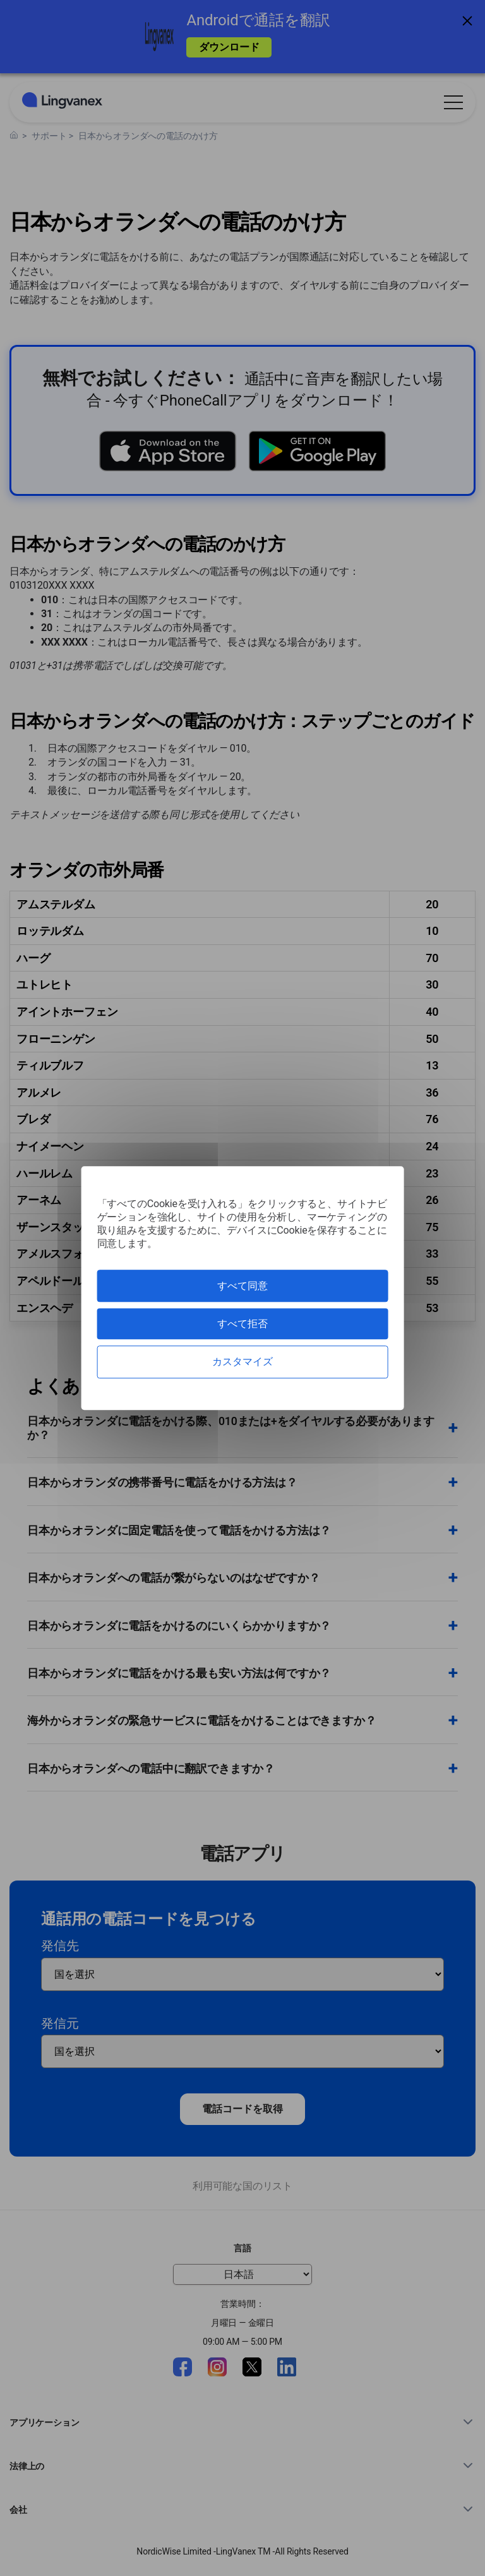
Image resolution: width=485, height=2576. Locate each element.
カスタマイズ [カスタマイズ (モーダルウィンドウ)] (242, 1362)
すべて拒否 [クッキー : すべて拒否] (242, 1323)
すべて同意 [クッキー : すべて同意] (242, 1285)
